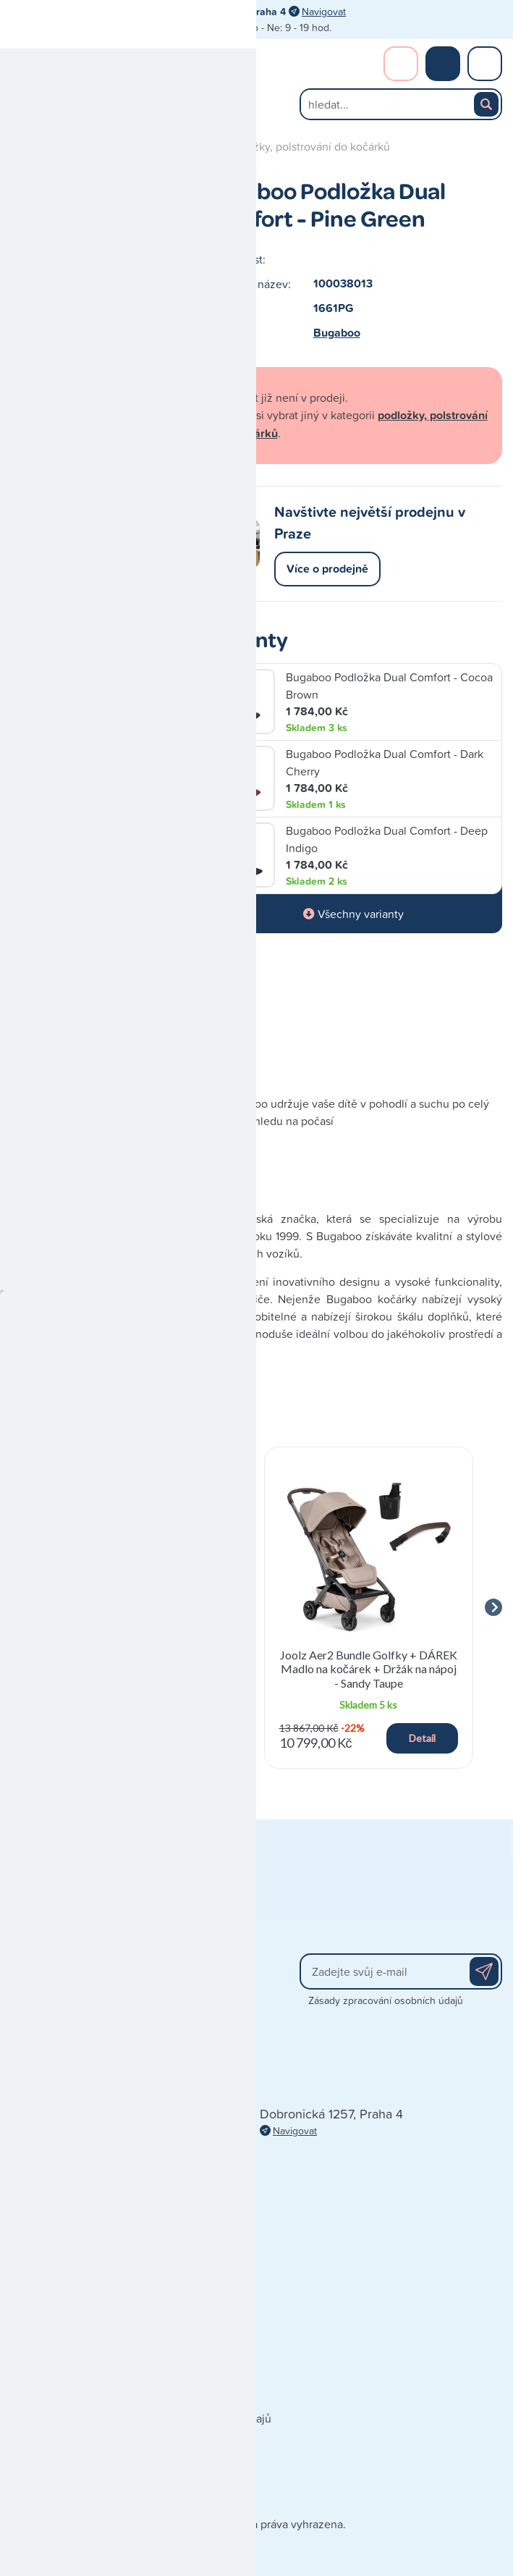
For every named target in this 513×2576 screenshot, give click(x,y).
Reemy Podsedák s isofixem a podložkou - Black (145, 1661)
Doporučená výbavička (192, 2375)
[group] (145, 1607)
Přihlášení (400, 63)
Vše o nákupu (45, 2439)
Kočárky (71, 146)
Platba (26, 2418)
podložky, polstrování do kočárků (307, 146)
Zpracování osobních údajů (203, 2418)
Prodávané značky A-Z (191, 2332)
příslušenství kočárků (158, 146)
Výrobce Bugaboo (119, 1016)
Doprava (32, 2396)
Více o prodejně (327, 568)
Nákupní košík (442, 63)
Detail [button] (198, 1738)
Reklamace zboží (54, 2482)
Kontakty (33, 2332)
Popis (26, 1016)
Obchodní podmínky (62, 2375)
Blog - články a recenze (194, 2396)
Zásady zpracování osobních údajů (385, 2000)
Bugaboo (336, 332)
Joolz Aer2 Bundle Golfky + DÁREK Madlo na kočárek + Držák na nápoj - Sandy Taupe (368, 1668)
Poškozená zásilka (57, 2461)
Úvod (24, 146)
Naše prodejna (47, 2354)
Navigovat (324, 11)
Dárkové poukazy (179, 2354)
